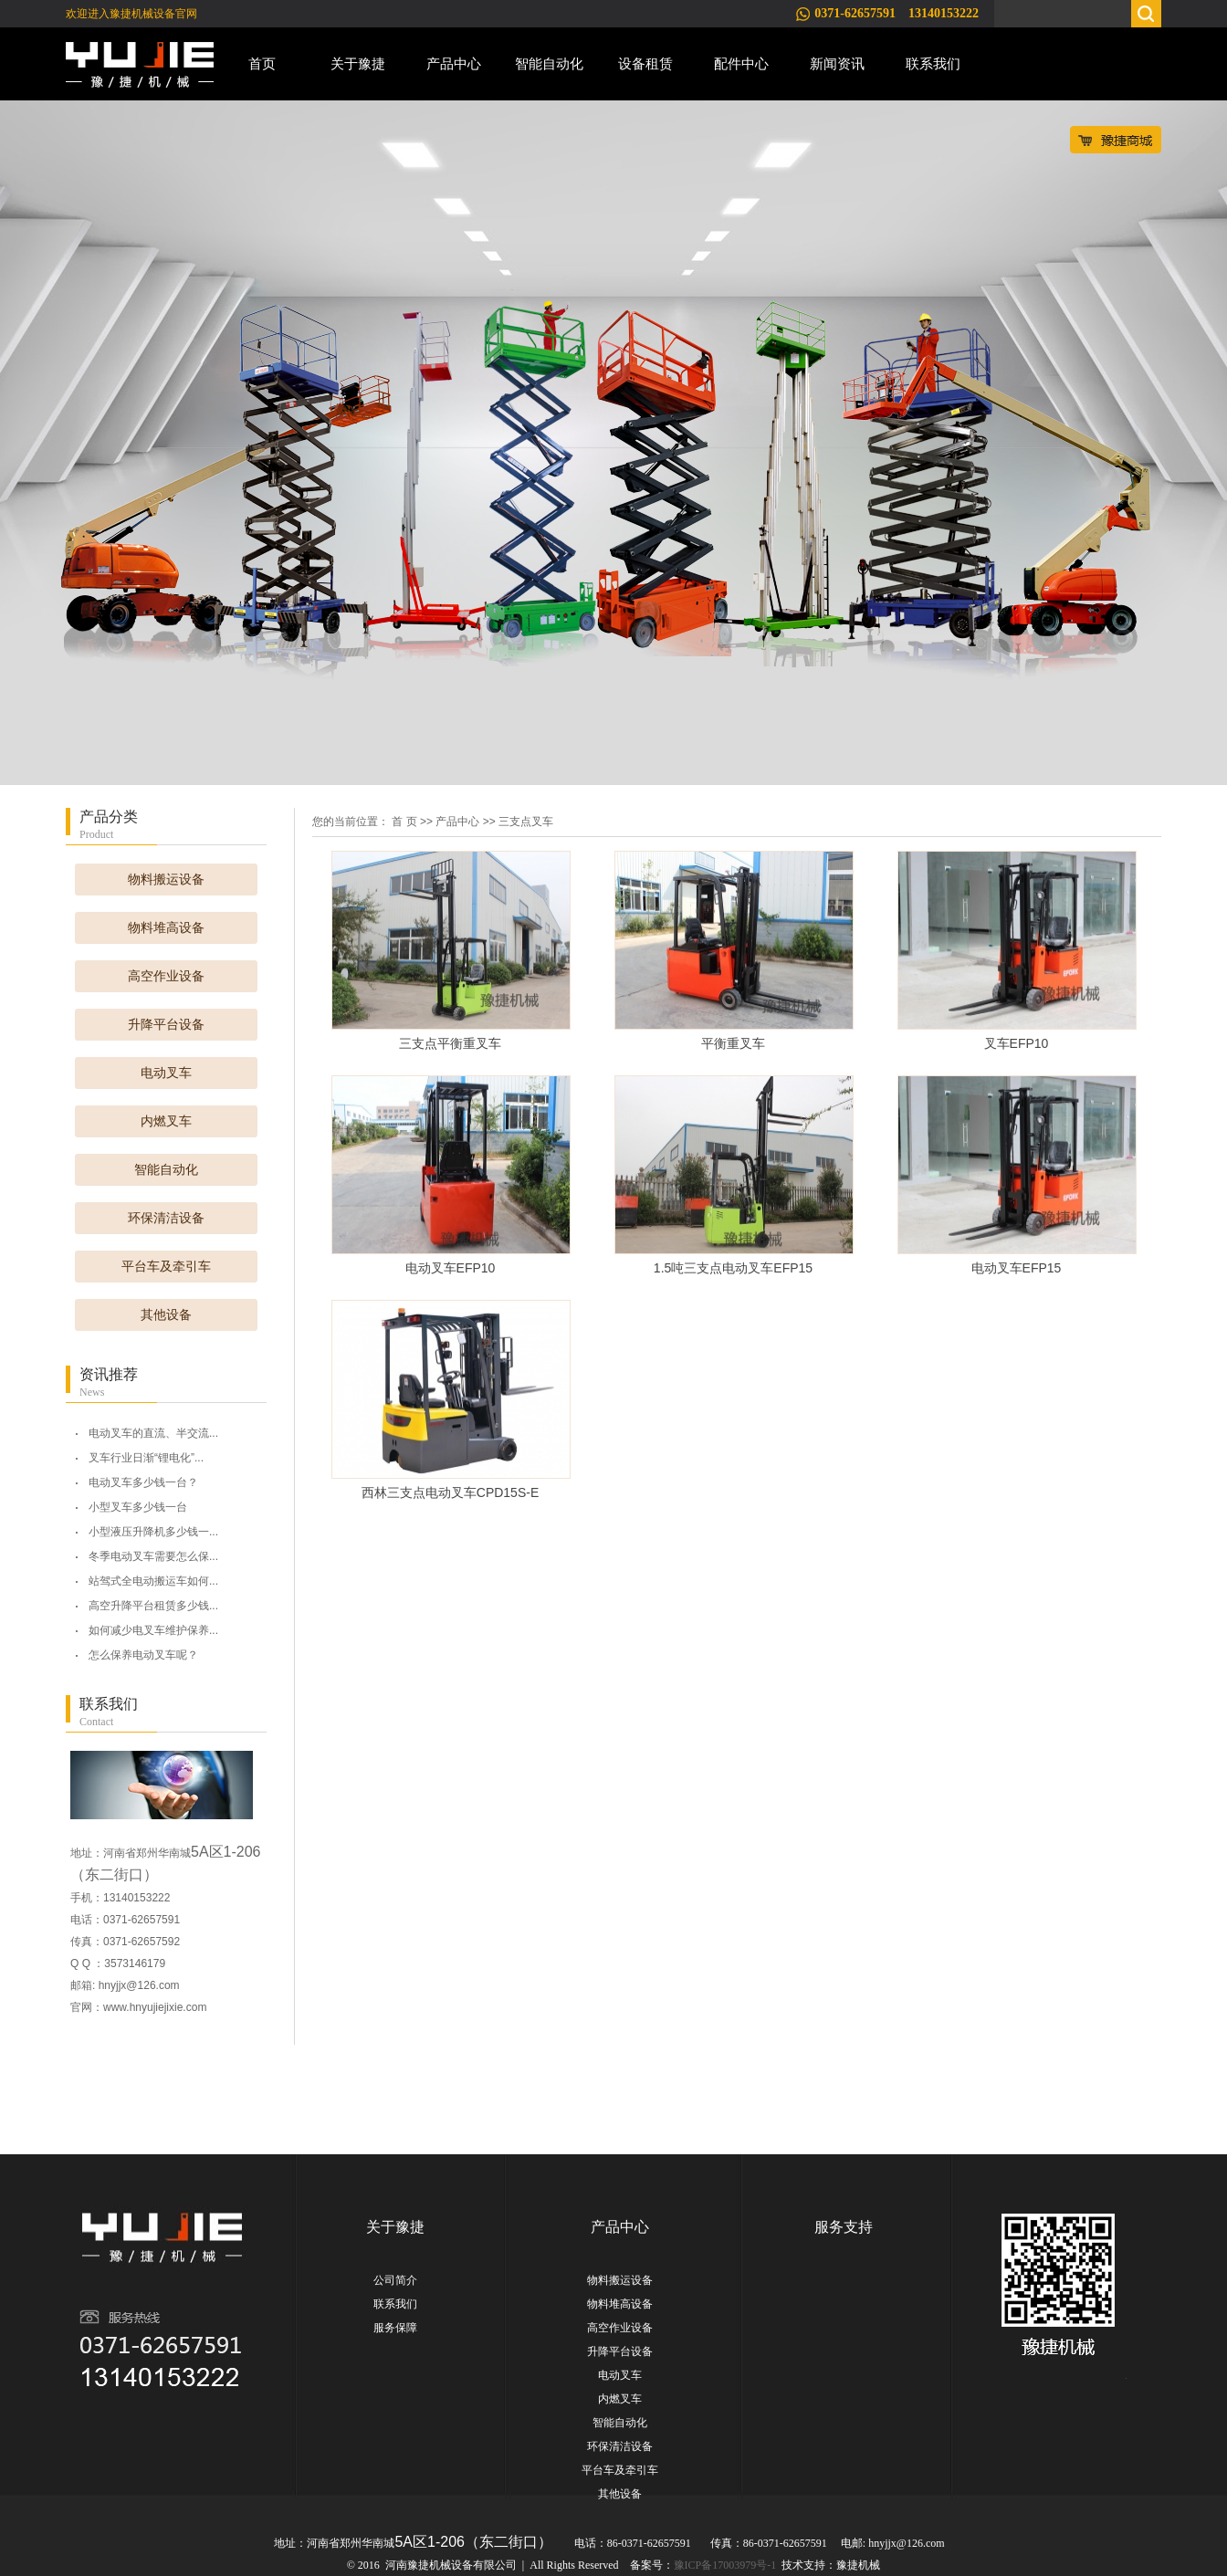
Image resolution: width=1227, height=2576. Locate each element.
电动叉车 (166, 1073)
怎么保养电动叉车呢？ (143, 1655)
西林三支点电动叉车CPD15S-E (450, 1492)
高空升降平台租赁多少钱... (153, 1605)
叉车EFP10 (1016, 1043)
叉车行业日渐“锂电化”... (146, 1457)
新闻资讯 (837, 63)
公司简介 (395, 2280)
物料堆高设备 (166, 928)
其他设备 (166, 1315)
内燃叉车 (166, 1121)
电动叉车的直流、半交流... (153, 1433)
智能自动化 (549, 63)
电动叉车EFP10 (450, 1268)
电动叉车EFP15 (1016, 1268)
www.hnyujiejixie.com (154, 2007)
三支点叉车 (525, 821)
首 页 (404, 821)
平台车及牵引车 (166, 1266)
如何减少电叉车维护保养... (153, 1630)
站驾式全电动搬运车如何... (153, 1581)
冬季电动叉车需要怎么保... (153, 1556)
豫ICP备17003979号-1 (725, 2565)
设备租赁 (645, 63)
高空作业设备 (166, 976)
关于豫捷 (357, 63)
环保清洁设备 (166, 1218)
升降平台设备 (166, 1024)
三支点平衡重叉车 (450, 1043)
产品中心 (453, 63)
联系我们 (933, 63)
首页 (262, 63)
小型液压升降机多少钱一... (153, 1531)
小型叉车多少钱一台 (138, 1507)
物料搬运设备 (166, 879)
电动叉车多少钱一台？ (143, 1482)
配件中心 (741, 63)
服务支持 (843, 2227)
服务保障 (395, 2327)
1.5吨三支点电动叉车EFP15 (733, 1268)
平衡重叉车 (733, 1043)
